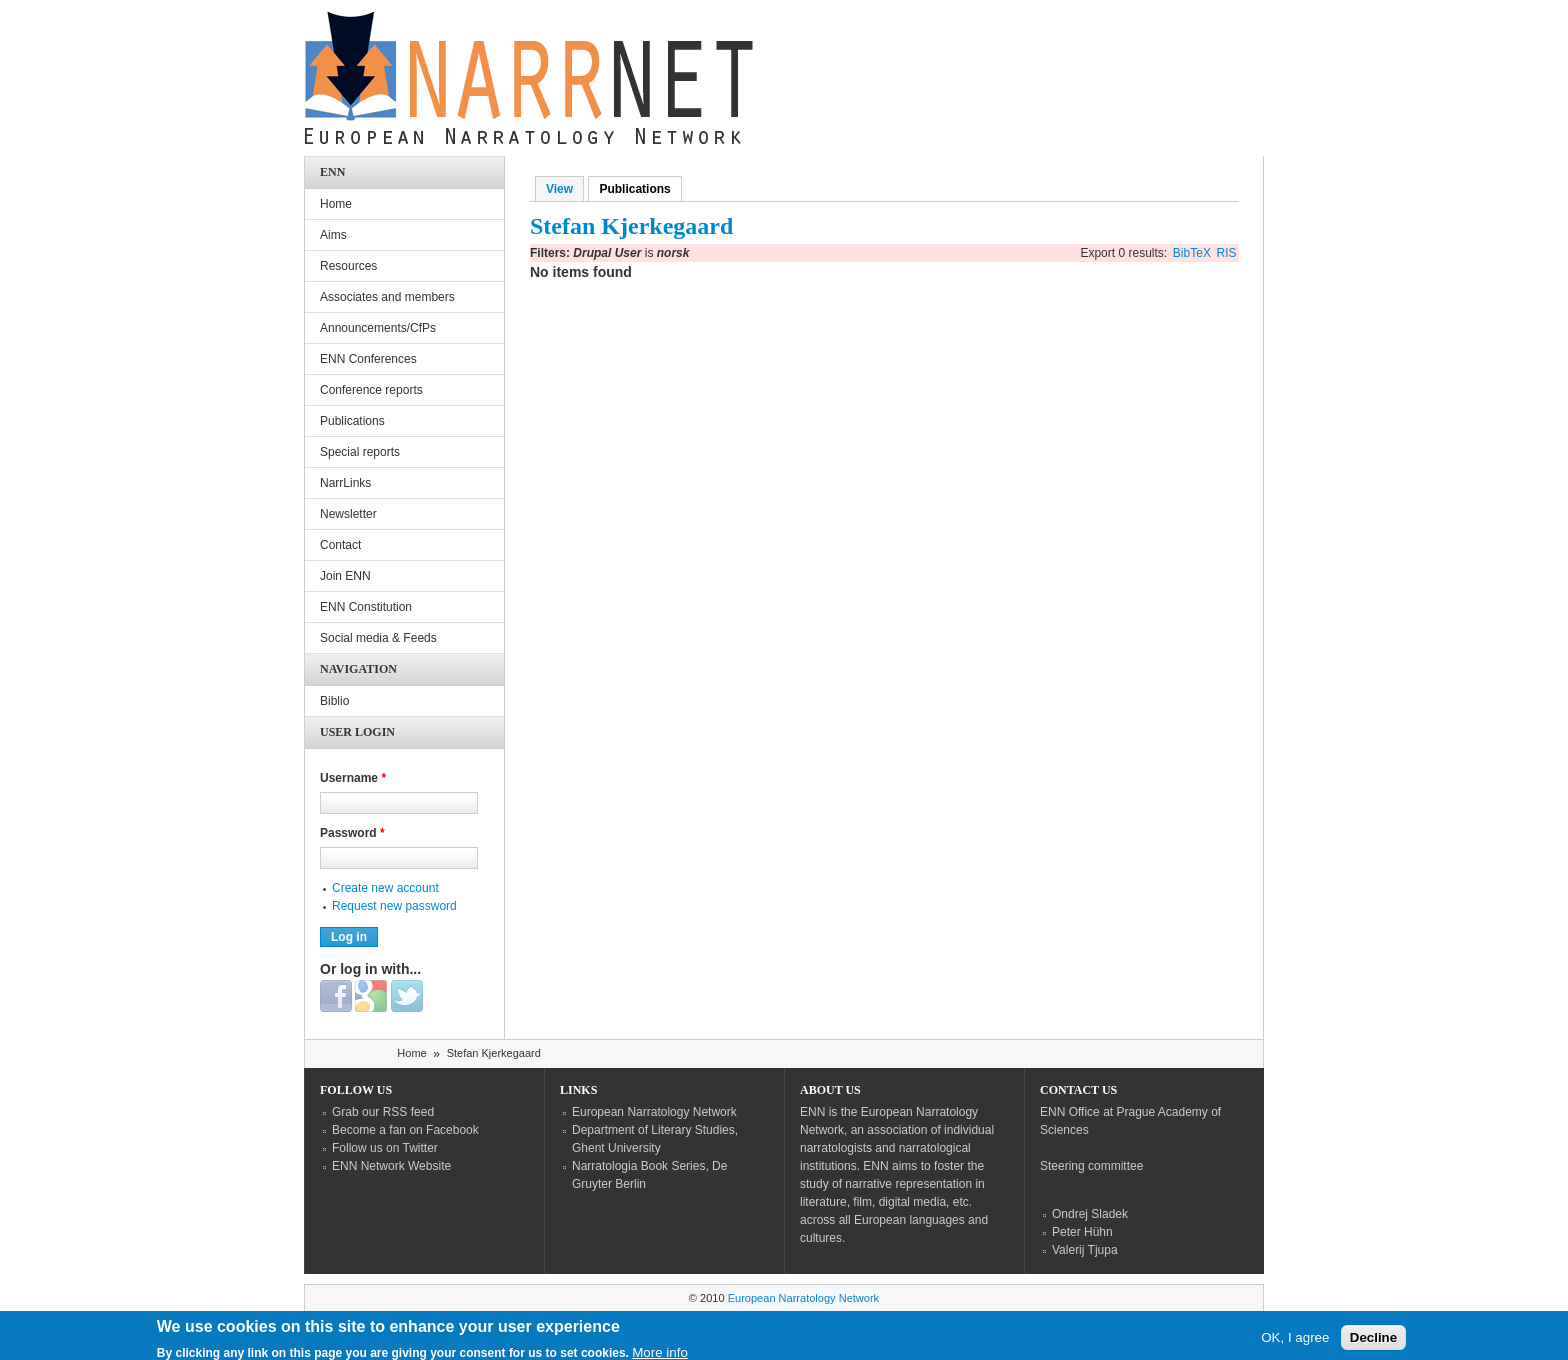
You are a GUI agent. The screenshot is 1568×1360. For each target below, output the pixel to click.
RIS (1227, 253)
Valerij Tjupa (1085, 1250)
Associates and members (387, 297)
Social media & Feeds (378, 638)
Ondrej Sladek (1090, 1214)
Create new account (385, 888)
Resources (348, 266)
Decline (1373, 1341)
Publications (640, 189)
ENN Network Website (391, 1166)
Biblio (334, 701)
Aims (333, 235)
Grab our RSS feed (383, 1112)
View (559, 189)
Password (352, 833)
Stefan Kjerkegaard (494, 1053)
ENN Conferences (368, 359)
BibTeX (1192, 253)
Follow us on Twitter (385, 1148)
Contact (340, 545)
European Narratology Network (654, 1112)
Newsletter (348, 514)
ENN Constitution (366, 607)
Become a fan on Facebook (405, 1130)
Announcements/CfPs (378, 328)
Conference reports (371, 390)
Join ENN (345, 576)
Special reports (360, 452)
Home (336, 204)
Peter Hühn (1082, 1232)
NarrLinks (345, 483)
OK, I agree (1295, 1341)
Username (353, 778)
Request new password (394, 906)
